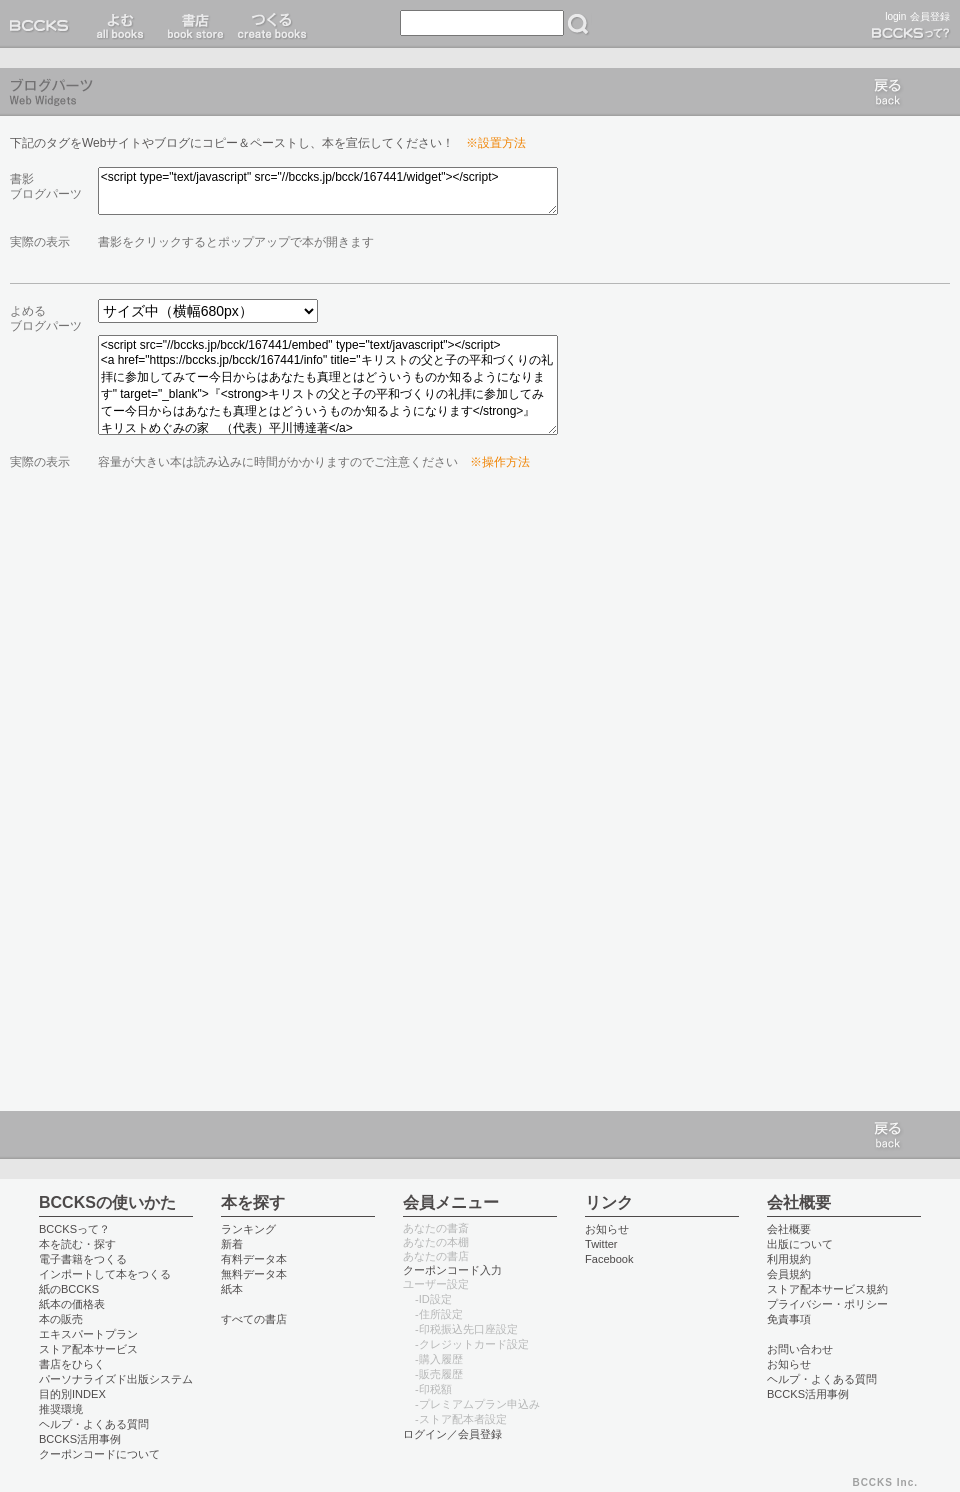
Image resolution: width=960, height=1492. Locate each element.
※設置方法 (496, 143)
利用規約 (789, 1259)
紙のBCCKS (69, 1289)
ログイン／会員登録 (452, 1434)
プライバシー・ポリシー (827, 1304)
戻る (888, 92)
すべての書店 (254, 1319)
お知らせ (607, 1229)
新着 (232, 1244)
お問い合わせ (800, 1349)
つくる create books (271, 24)
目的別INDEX (72, 1394)
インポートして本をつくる (105, 1274)
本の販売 (61, 1319)
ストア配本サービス (88, 1349)
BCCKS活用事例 (80, 1439)
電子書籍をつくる (83, 1259)
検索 (578, 24)
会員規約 (789, 1274)
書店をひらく (72, 1364)
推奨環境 (61, 1409)
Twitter (601, 1244)
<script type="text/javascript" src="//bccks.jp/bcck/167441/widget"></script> (328, 191)
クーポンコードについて (99, 1454)
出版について (800, 1244)
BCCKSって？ (74, 1229)
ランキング (248, 1229)
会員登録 (930, 16)
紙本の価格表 (72, 1304)
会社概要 (789, 1229)
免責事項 (789, 1319)
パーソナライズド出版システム (116, 1379)
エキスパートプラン (88, 1334)
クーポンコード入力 (452, 1270)
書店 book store (192, 24)
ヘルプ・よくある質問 (94, 1424)
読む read (120, 24)
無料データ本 (254, 1274)
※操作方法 (500, 462)
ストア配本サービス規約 (827, 1289)
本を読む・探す (77, 1244)
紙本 (232, 1289)
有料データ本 (254, 1259)
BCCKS (43, 24)
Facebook (609, 1259)
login (895, 16)
